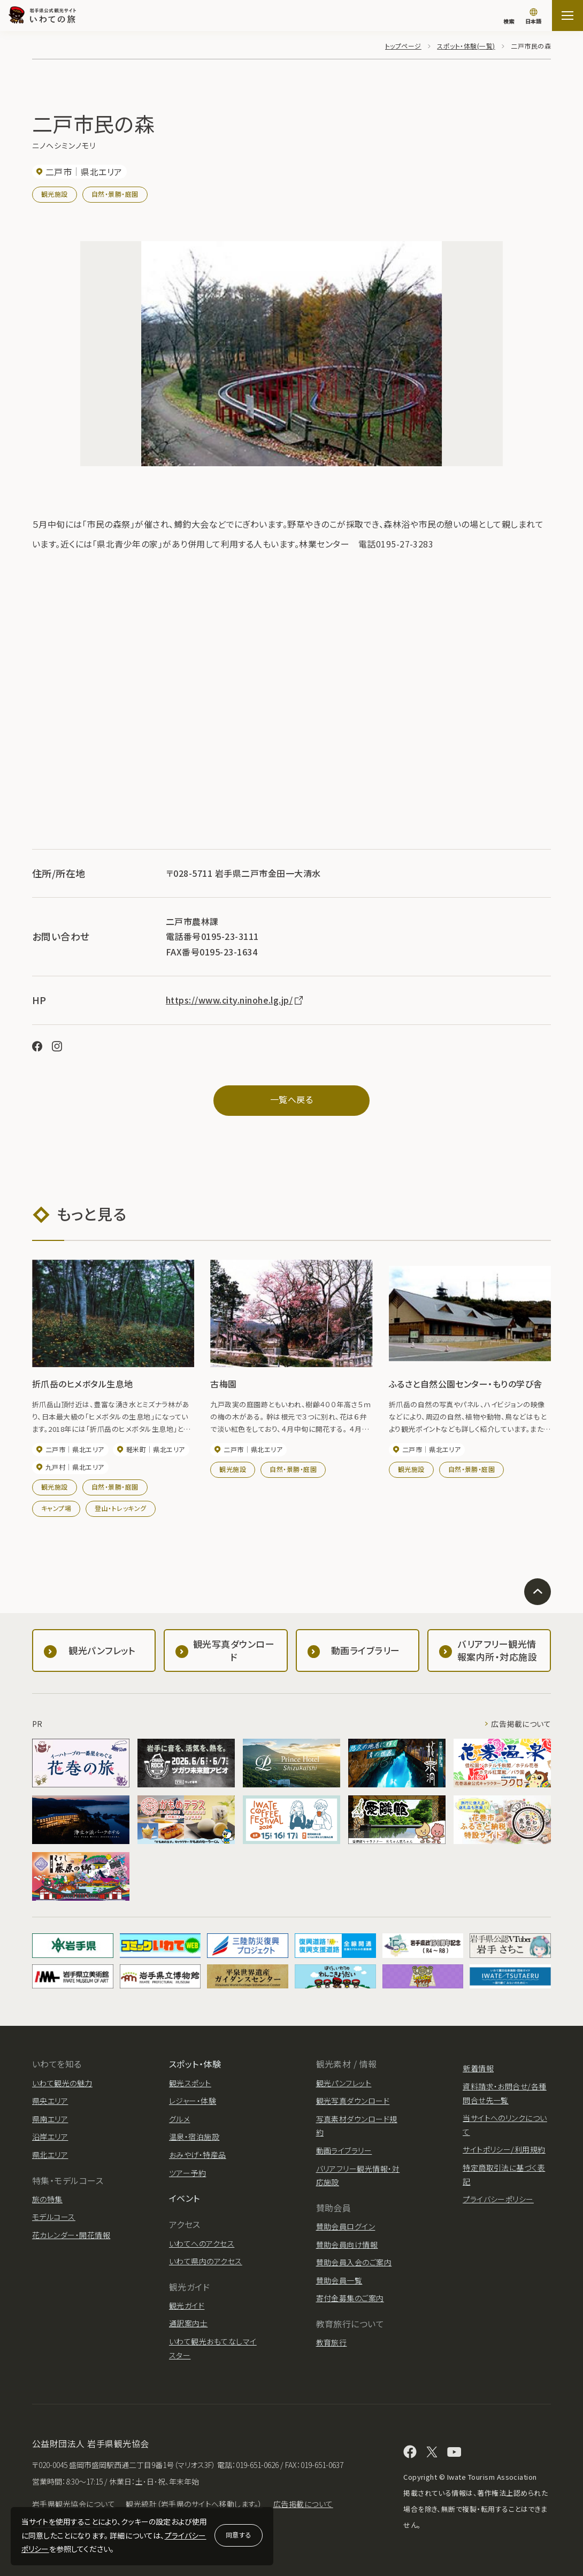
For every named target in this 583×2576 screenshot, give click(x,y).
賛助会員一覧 (339, 2279)
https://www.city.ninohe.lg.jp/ (235, 999)
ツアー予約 (187, 2172)
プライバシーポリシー (498, 2199)
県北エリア (50, 2154)
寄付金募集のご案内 (350, 2298)
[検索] (509, 16)
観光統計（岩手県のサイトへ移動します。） (194, 2503)
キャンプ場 (56, 1507)
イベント (184, 2198)
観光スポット (190, 2082)
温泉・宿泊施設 (194, 2136)
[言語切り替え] (533, 17)
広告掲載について (521, 1723)
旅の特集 (47, 2198)
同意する (238, 2534)
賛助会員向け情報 (347, 2244)
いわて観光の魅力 (62, 2082)
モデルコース (53, 2216)
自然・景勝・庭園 (115, 193)
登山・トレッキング (120, 1507)
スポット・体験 (195, 2063)
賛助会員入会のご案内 (354, 2262)
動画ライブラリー (344, 2150)
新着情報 (478, 2068)
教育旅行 (331, 2342)
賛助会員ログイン (345, 2225)
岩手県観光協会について (73, 2503)
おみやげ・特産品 (197, 2154)
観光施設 (54, 193)
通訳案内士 (188, 2323)
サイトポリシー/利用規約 (504, 2149)
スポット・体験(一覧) (466, 45)
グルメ (179, 2118)
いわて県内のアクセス (205, 2261)
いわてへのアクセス (201, 2243)
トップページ (403, 45)
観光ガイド (186, 2305)
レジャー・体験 (192, 2100)
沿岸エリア (50, 2136)
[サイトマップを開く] (567, 15)
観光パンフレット (344, 2082)
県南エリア (50, 2118)
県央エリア (50, 2100)
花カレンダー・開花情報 (71, 2234)
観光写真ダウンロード (353, 2100)
